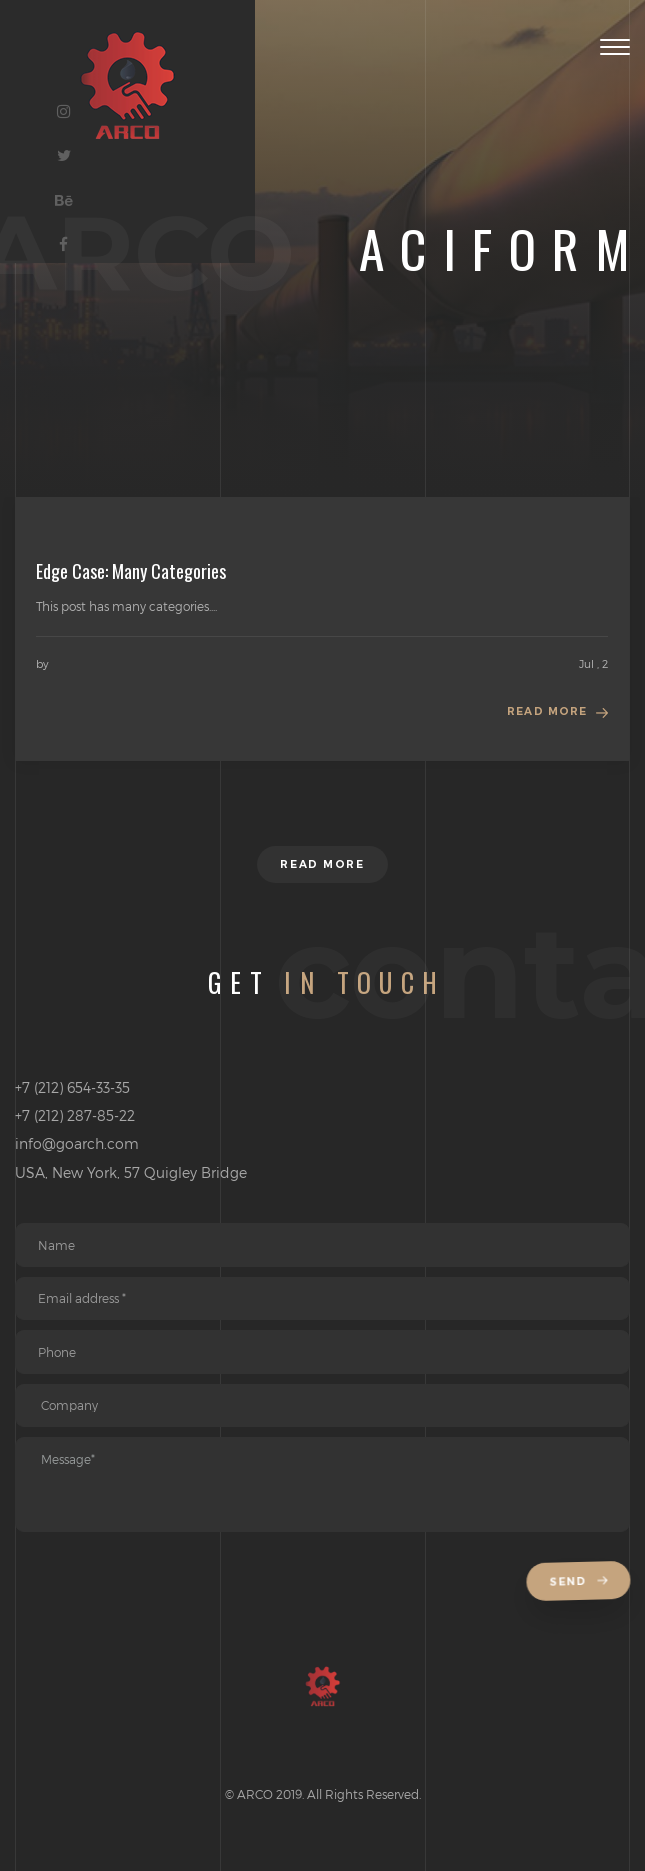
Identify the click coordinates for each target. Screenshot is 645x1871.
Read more (547, 711)
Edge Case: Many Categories (131, 571)
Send (580, 1582)
